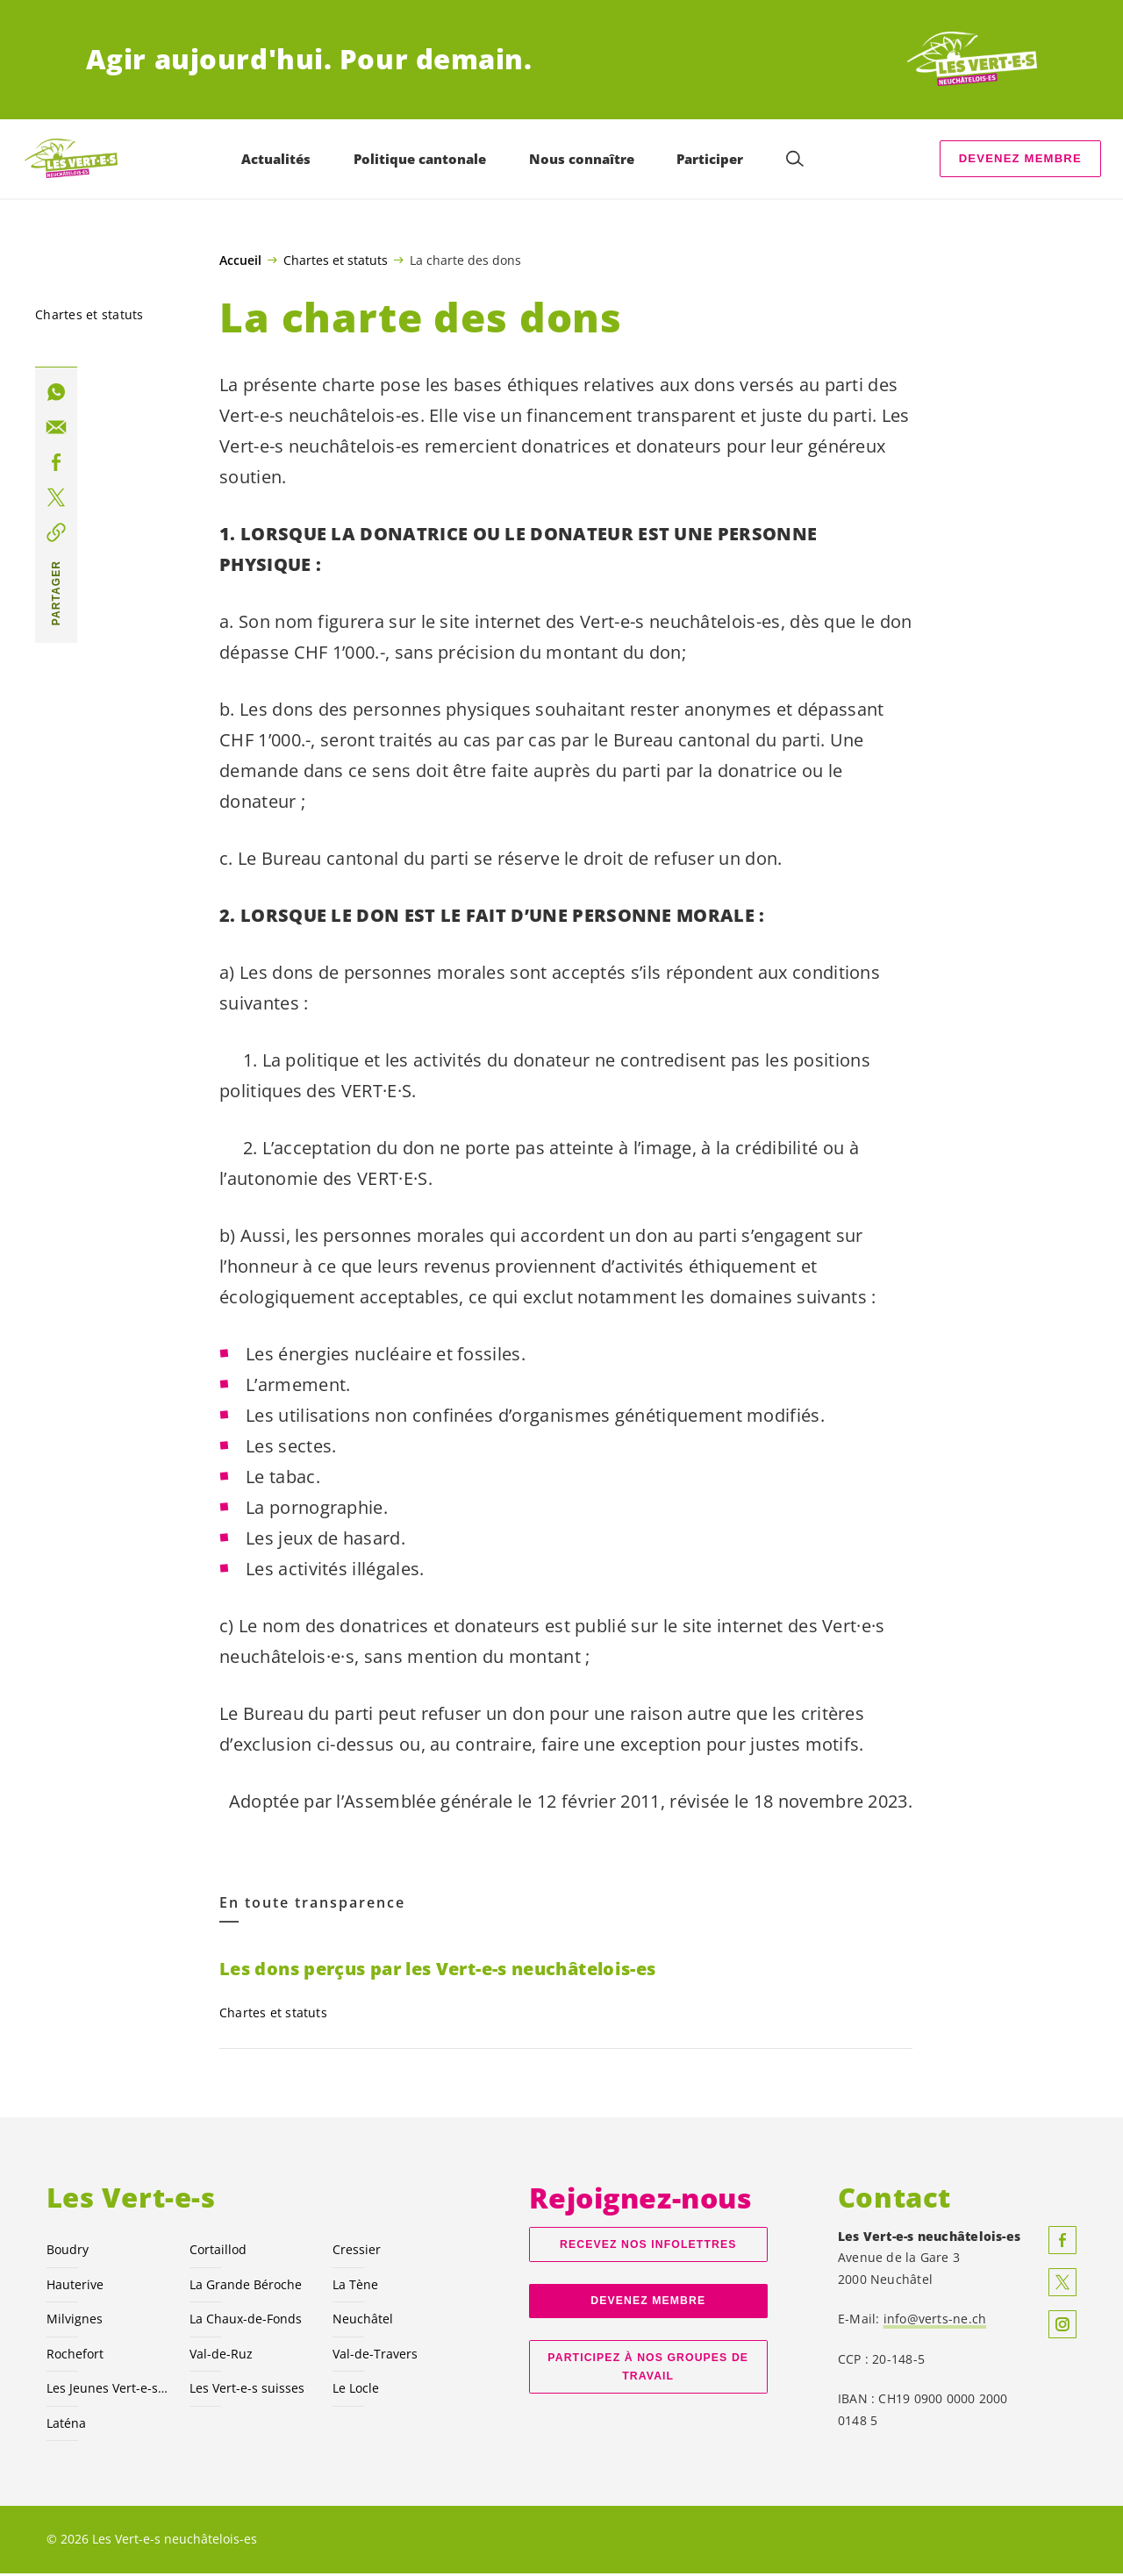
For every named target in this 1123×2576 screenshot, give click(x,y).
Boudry (67, 2252)
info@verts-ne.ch (935, 2321)
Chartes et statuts (335, 260)
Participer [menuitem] (710, 159)
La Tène (355, 2287)
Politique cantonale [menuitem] (420, 159)
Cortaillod (218, 2252)
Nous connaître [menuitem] (582, 159)
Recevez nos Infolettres (648, 2247)
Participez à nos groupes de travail (647, 2369)
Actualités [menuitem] (276, 159)
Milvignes (74, 2321)
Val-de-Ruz (221, 2356)
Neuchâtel (363, 2321)
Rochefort (75, 2356)
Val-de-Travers (375, 2356)
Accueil (240, 260)
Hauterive (75, 2287)
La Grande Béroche (246, 2287)
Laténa (66, 2425)
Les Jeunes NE (107, 2390)
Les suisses (247, 2390)
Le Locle (356, 2390)
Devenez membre (1020, 158)
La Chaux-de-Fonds (246, 2321)
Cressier (357, 2252)
